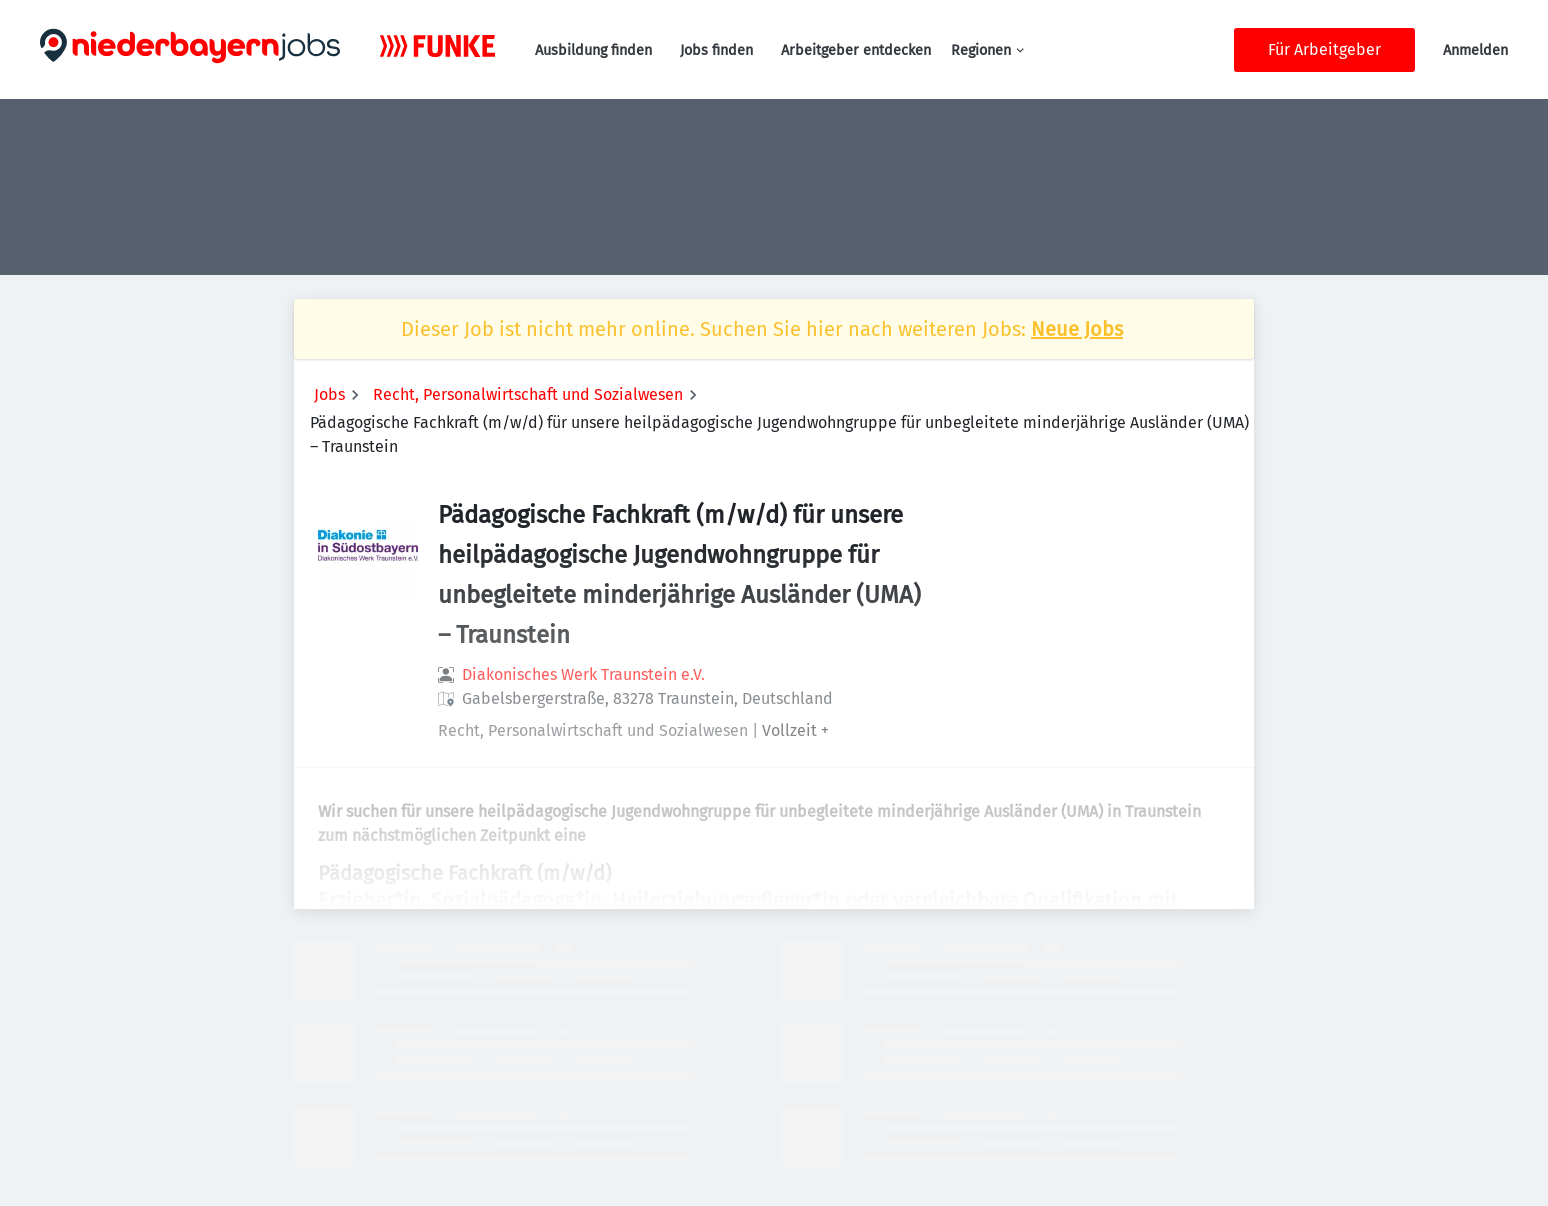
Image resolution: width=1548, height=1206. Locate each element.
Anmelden (1475, 50)
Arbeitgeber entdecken (856, 50)
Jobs (329, 394)
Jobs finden (716, 50)
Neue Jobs (1077, 329)
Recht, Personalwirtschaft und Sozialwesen (528, 394)
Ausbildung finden (593, 50)
